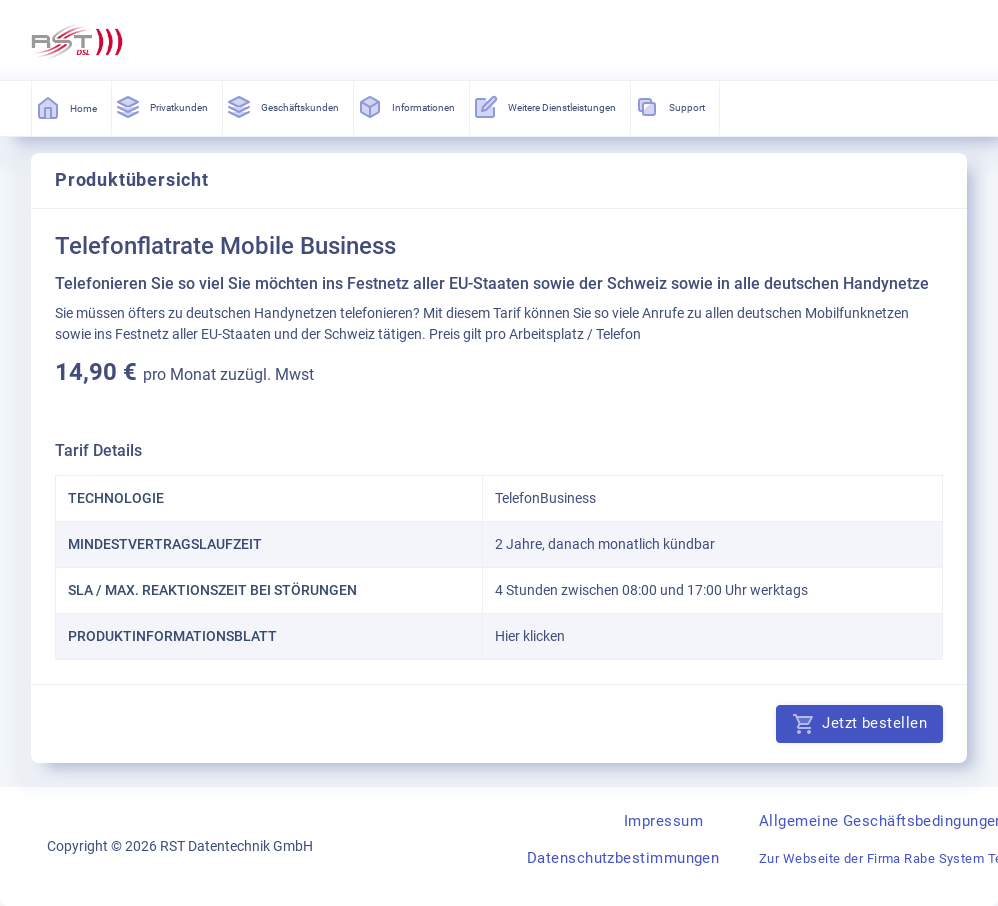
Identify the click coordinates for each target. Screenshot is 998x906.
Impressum (663, 821)
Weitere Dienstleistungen (546, 107)
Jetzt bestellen (859, 724)
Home (67, 108)
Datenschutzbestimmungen (623, 858)
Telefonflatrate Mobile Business (225, 246)
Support (671, 107)
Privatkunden (163, 107)
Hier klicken (530, 636)
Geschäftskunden (284, 107)
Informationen (407, 107)
